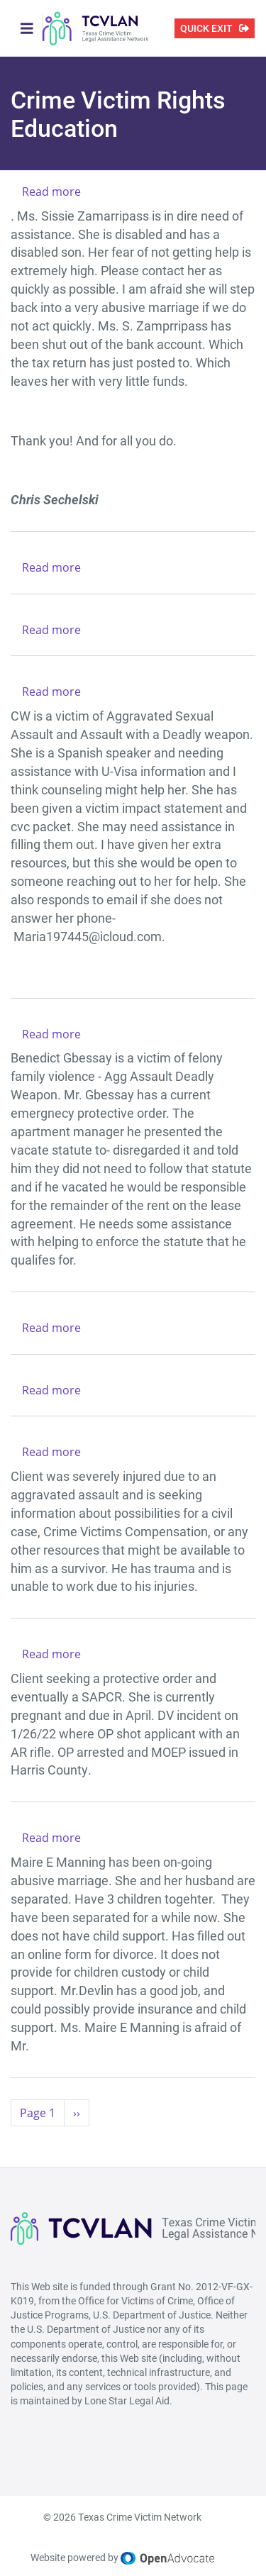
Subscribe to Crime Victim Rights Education (16, 2143)
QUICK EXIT (206, 28)
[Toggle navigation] (27, 28)
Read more (51, 191)
